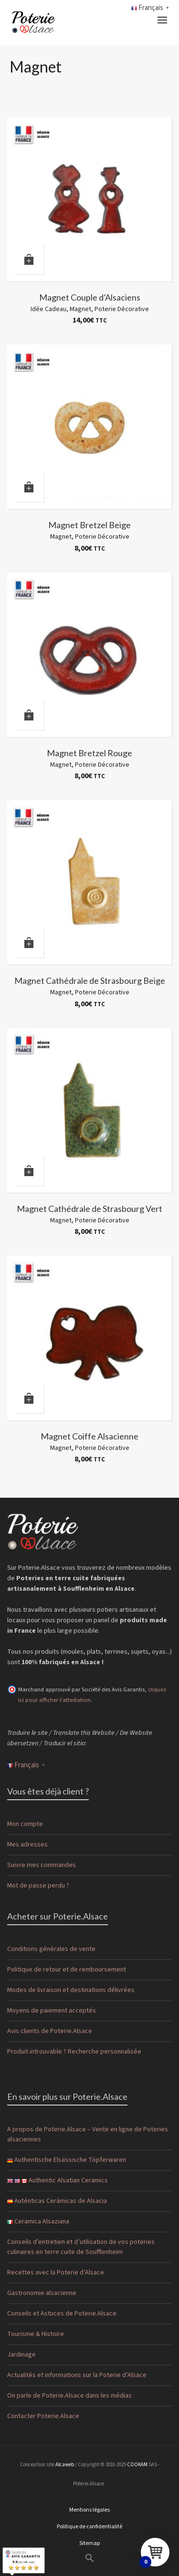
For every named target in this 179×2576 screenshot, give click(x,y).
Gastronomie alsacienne (41, 2293)
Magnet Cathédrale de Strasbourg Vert (89, 1208)
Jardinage (21, 2354)
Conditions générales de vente (51, 1949)
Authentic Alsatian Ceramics (57, 2180)
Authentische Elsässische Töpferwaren (66, 2160)
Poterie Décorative (122, 309)
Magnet (80, 309)
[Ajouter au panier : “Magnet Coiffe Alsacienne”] (29, 1398)
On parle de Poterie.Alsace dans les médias (69, 2395)
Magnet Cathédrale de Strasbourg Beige (89, 980)
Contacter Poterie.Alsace (43, 2416)
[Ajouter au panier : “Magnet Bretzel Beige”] (29, 487)
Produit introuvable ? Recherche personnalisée (74, 2051)
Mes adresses (27, 1844)
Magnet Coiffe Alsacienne (89, 1436)
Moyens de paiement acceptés (51, 2010)
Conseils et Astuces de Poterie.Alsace (61, 2313)
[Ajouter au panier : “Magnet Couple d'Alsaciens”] (29, 259)
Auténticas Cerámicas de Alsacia (57, 2201)
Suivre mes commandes (41, 1865)
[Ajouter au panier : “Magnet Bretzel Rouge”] (29, 715)
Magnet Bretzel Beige (89, 525)
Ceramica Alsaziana (38, 2221)
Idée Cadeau (48, 309)
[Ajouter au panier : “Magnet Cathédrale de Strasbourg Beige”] (29, 943)
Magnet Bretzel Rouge (89, 753)
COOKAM (137, 2464)
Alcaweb (64, 2464)
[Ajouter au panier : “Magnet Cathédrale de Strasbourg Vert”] (29, 1171)
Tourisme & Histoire (35, 2334)
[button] (89, 2558)
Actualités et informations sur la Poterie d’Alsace (77, 2375)
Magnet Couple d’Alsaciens (89, 297)
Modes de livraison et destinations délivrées (71, 1990)
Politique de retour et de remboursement (66, 1969)
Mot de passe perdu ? (38, 1885)
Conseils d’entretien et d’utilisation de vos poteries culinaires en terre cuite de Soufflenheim (81, 2247)
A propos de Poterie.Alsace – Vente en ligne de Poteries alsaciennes (87, 2134)
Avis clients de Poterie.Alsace (49, 2031)
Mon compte (25, 1824)
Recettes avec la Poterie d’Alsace (55, 2272)
